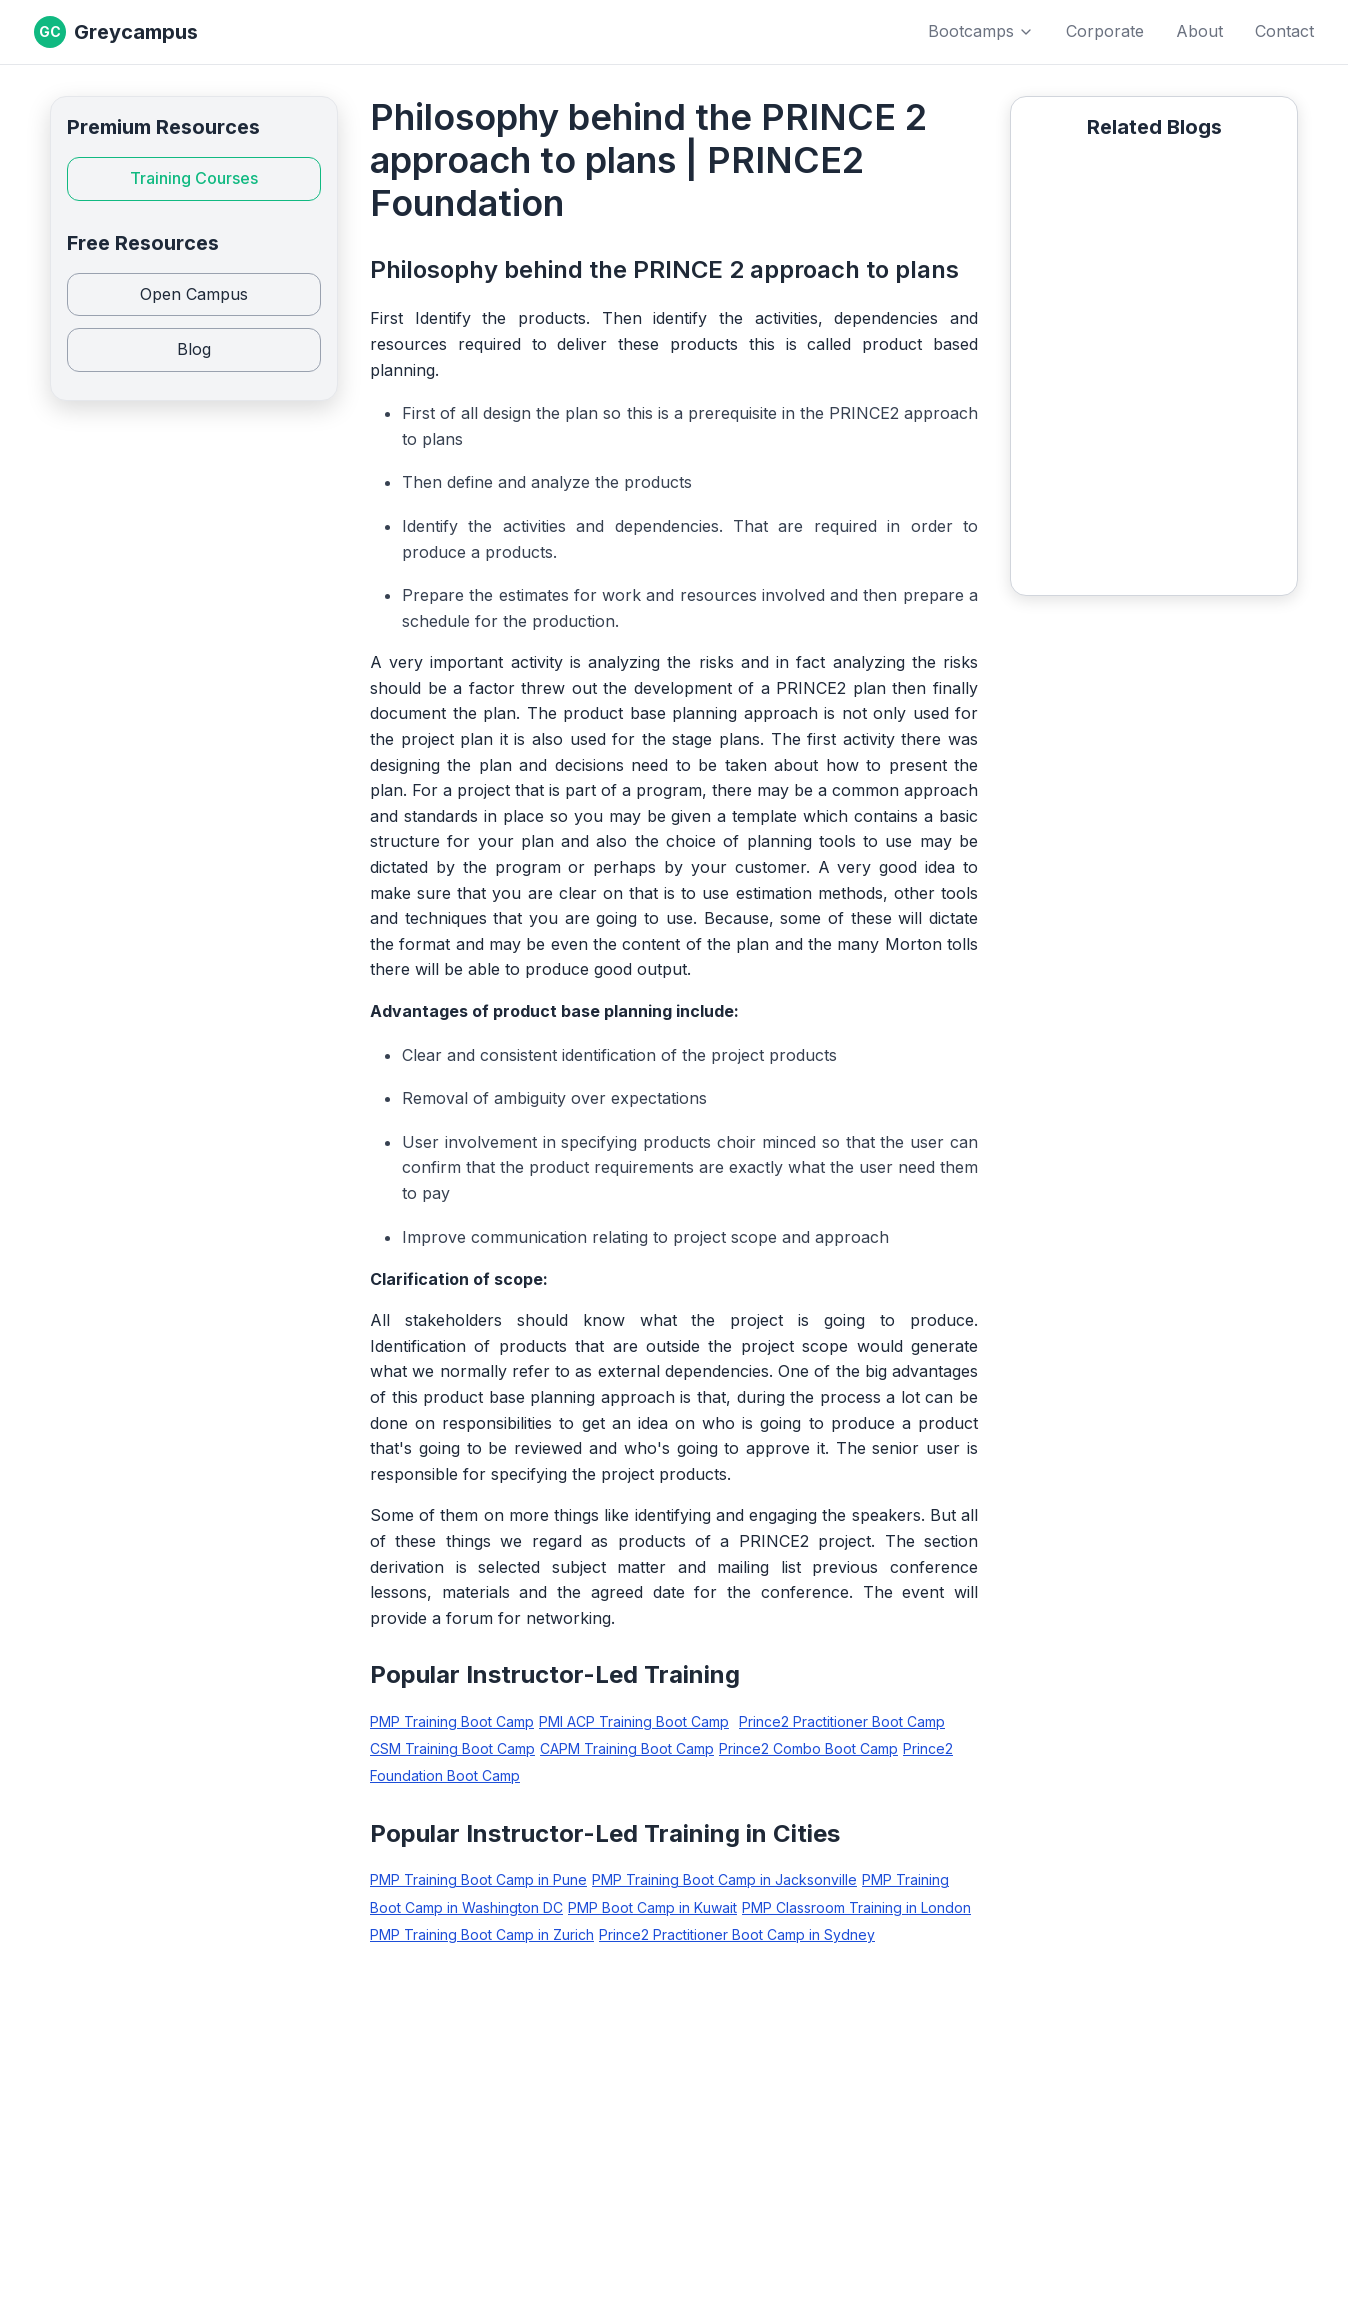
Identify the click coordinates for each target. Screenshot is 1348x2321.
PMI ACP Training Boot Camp (634, 1721)
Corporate (1105, 31)
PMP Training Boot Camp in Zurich (482, 1934)
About (1199, 31)
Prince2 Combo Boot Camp (808, 1748)
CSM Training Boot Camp (452, 1748)
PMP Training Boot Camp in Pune (478, 1879)
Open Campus (194, 294)
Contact (1284, 31)
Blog (194, 349)
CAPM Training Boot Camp (627, 1748)
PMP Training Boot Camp (452, 1721)
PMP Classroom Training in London (856, 1907)
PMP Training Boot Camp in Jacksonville (724, 1879)
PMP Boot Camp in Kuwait (652, 1907)
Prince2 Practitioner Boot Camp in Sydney (737, 1934)
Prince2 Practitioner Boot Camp (842, 1721)
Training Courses (194, 178)
